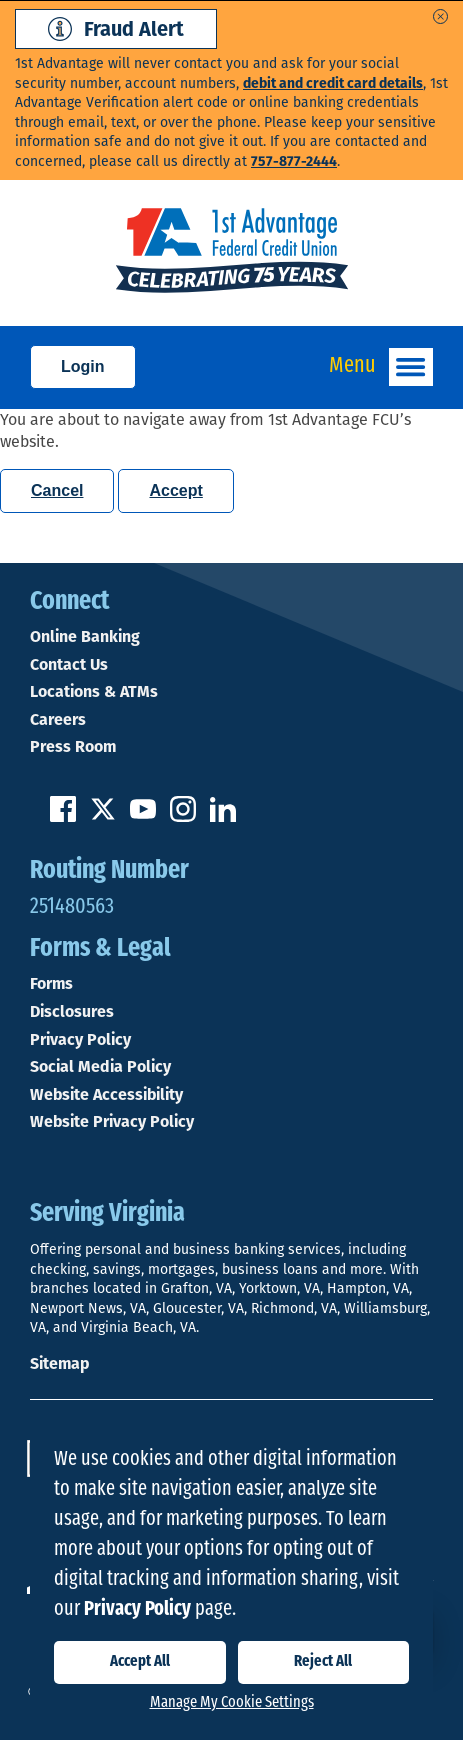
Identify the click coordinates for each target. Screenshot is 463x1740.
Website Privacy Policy (112, 1122)
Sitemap (59, 1363)
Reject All (323, 1662)
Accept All (140, 1662)
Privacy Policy (80, 1040)
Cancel (57, 490)
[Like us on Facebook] (63, 816)
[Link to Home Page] (231, 253)
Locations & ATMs (94, 692)
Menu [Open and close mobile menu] (381, 367)
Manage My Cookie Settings (232, 1703)
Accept (175, 490)
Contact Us (69, 665)
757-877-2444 (294, 161)
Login (83, 366)
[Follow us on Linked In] (223, 816)
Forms (51, 984)
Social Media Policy (100, 1067)
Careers (58, 720)
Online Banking (85, 637)
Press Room (73, 747)
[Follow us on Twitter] (103, 816)
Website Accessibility (106, 1095)
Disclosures (72, 1012)
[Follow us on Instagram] (183, 816)
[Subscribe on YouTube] (143, 816)
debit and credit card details (333, 83)
